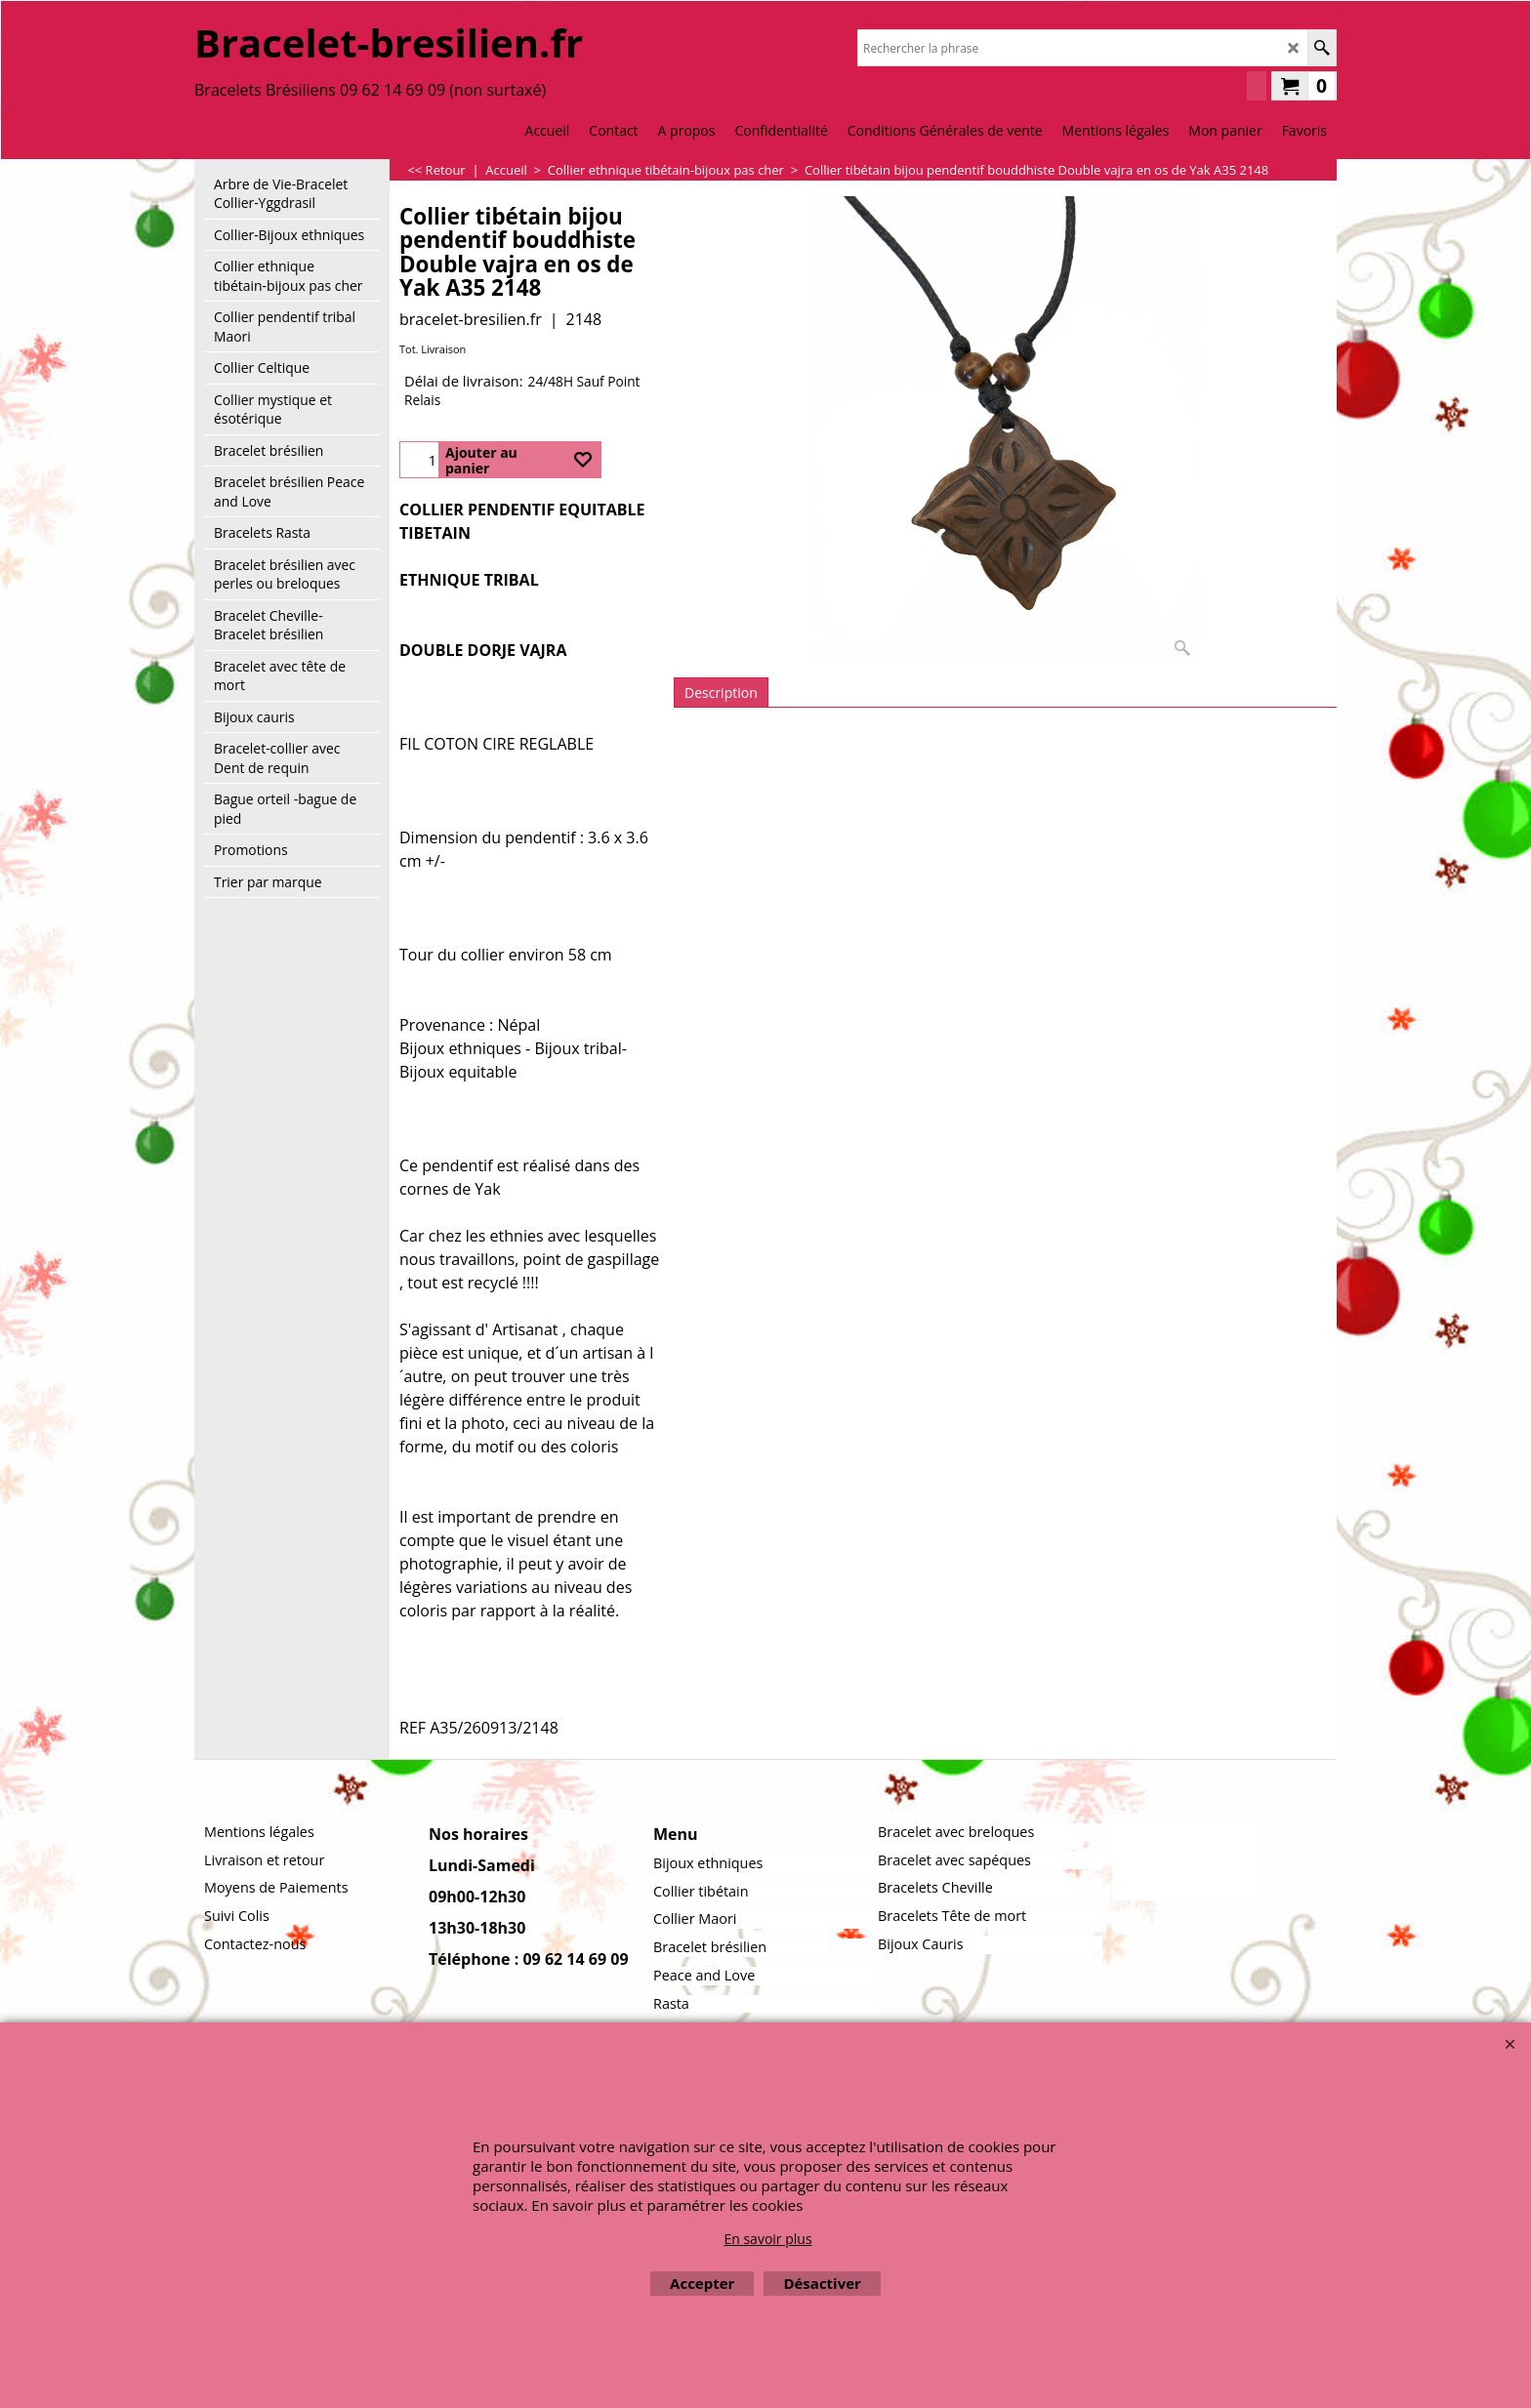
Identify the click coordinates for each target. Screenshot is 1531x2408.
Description (721, 692)
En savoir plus (767, 2238)
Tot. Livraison (432, 349)
